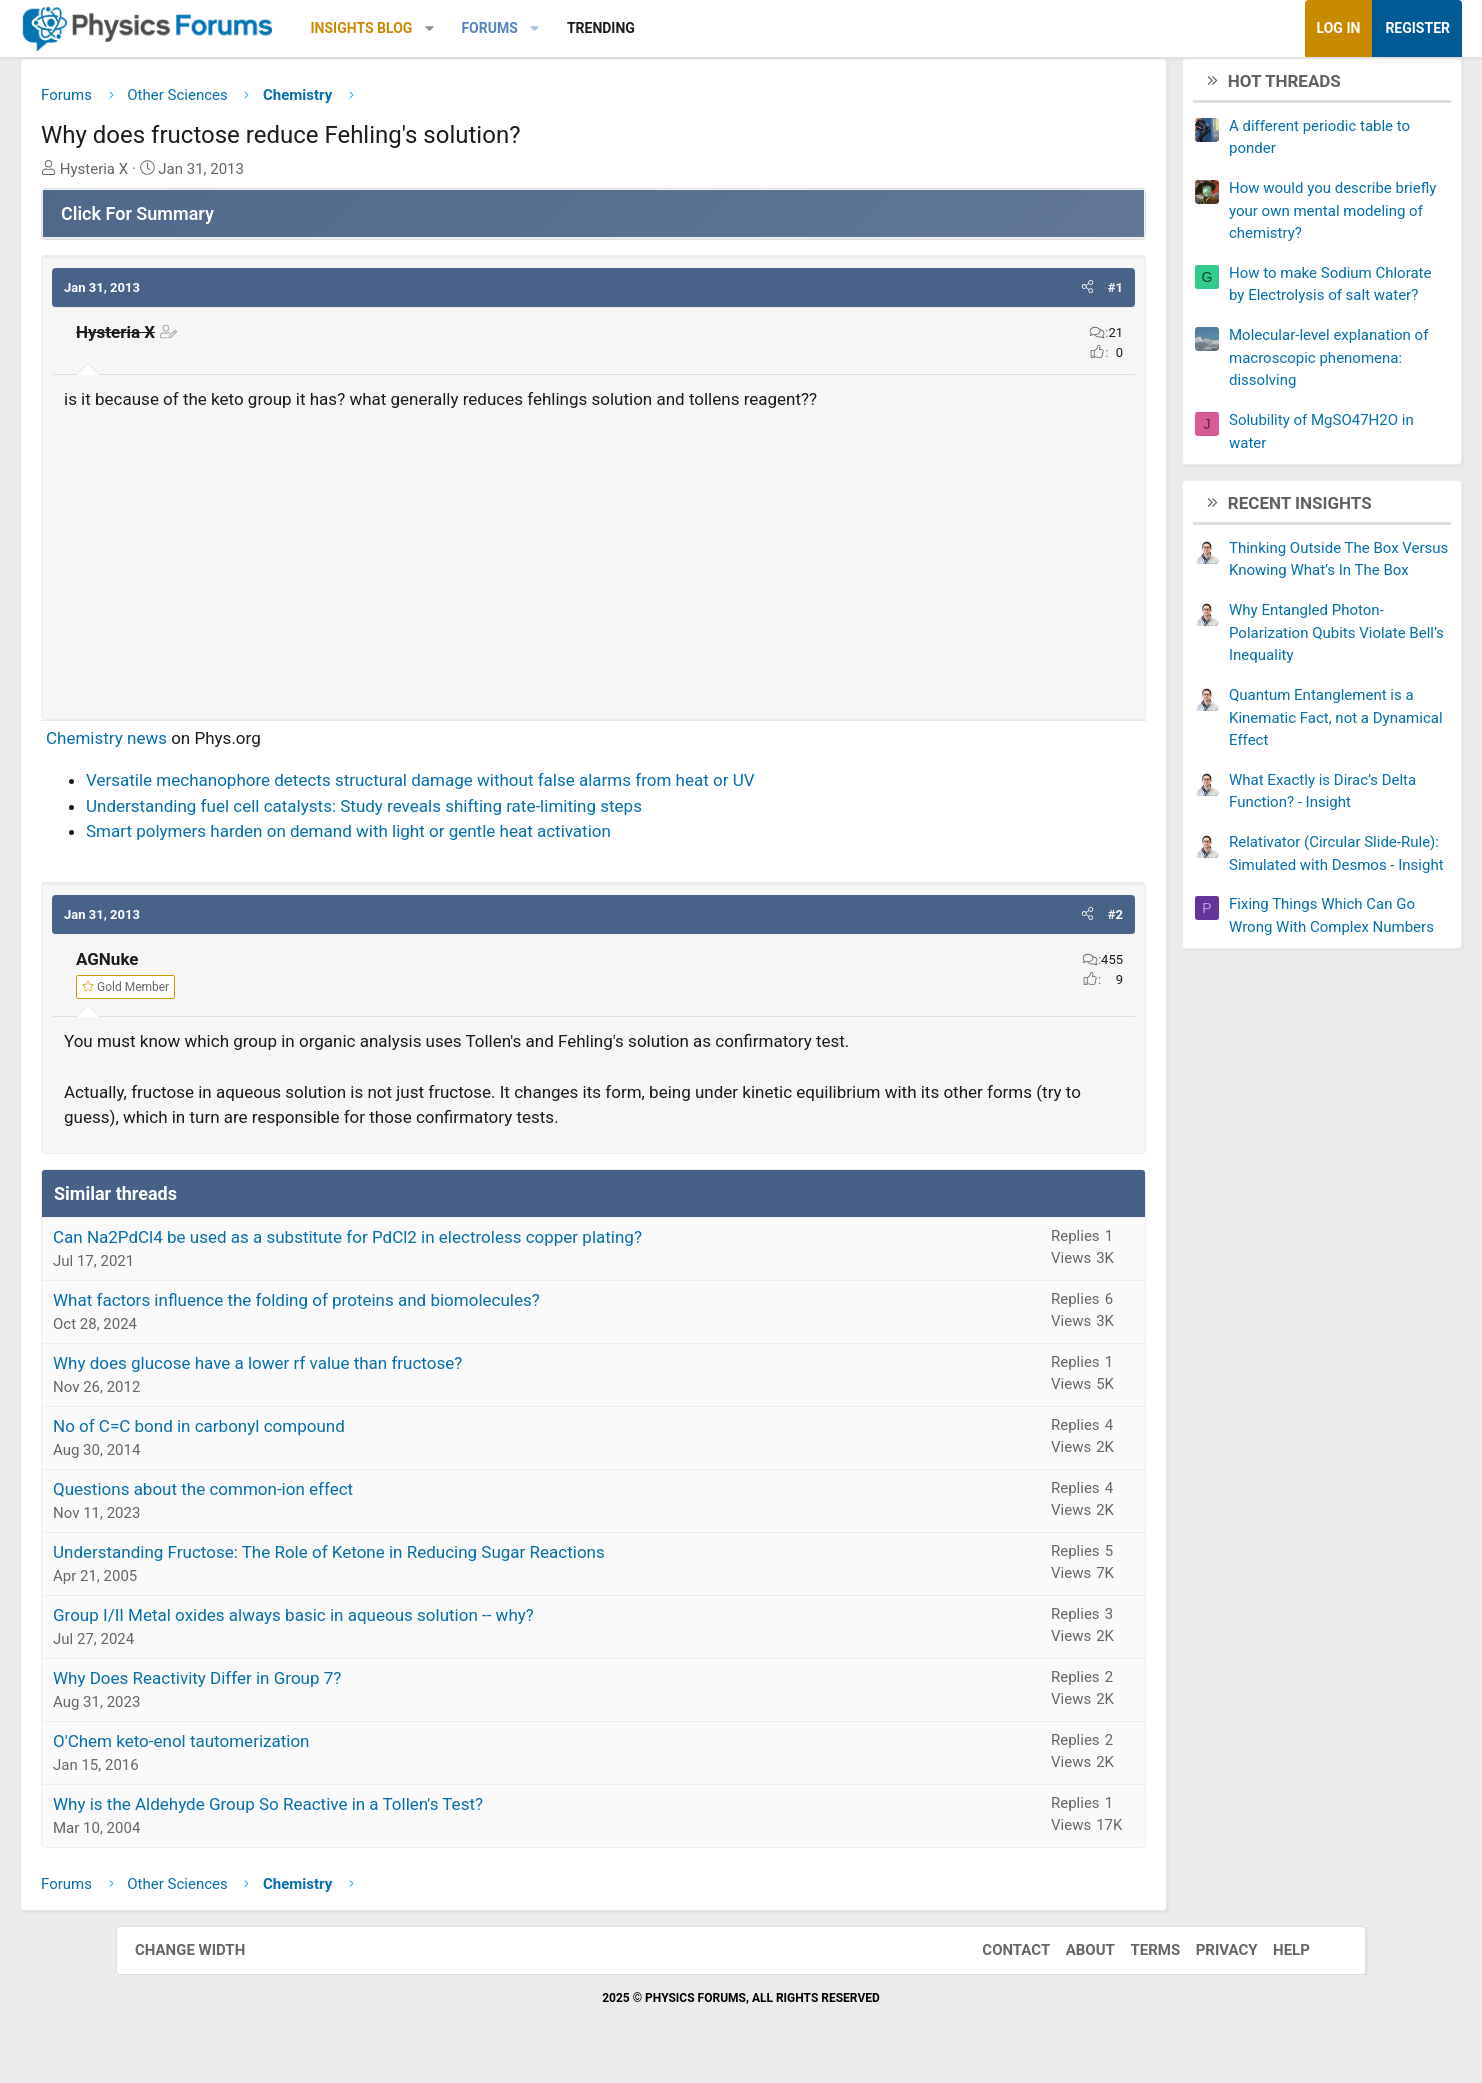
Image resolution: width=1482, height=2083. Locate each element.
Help (1271, 1958)
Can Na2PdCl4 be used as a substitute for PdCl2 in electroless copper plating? (463, 1244)
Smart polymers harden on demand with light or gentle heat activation (464, 839)
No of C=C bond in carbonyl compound (315, 1433)
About (1070, 1958)
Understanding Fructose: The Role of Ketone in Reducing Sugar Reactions (445, 1559)
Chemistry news (222, 745)
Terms (1135, 1958)
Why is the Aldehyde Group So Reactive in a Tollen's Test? (384, 1811)
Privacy (1207, 1958)
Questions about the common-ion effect (319, 1496)
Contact (996, 1958)
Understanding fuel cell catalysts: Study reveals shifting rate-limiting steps (480, 813)
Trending (717, 28)
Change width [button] (210, 1958)
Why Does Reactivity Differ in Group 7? (313, 1685)
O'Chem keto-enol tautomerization (297, 1748)
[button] (545, 28)
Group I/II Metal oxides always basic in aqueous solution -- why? (409, 1622)
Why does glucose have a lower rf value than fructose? (373, 1370)
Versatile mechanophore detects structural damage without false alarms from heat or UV (536, 788)
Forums (605, 28)
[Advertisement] (593, 564)
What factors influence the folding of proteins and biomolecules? (412, 1307)
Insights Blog (478, 28)
